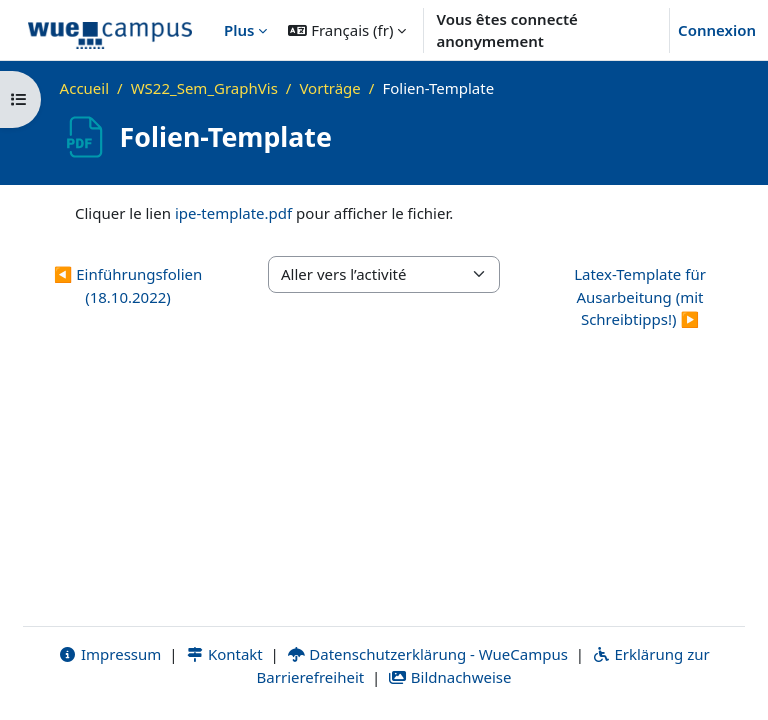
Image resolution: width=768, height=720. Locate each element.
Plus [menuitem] (239, 30)
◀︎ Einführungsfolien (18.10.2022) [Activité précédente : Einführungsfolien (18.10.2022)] (128, 285)
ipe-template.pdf (233, 213)
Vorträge (329, 88)
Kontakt (224, 654)
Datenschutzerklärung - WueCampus (427, 654)
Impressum (109, 654)
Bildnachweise (449, 677)
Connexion (717, 30)
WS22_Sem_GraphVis (204, 88)
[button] (347, 30)
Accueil (84, 88)
